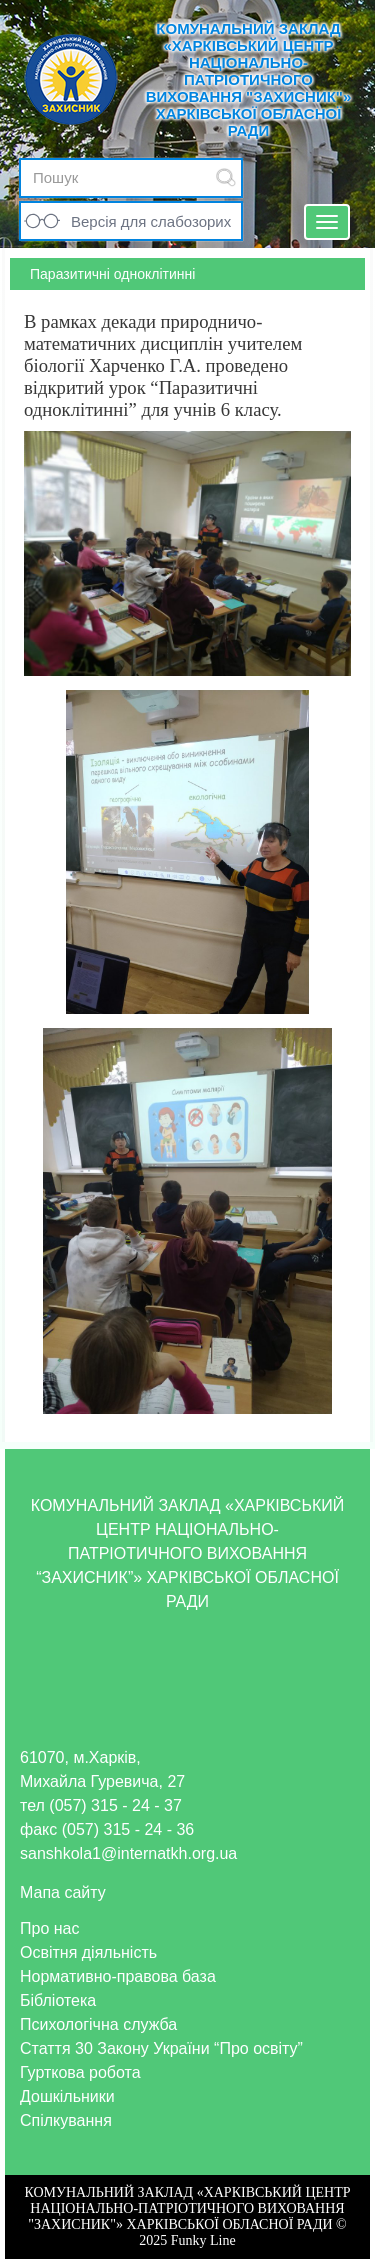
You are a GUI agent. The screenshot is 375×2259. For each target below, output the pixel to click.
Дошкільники (67, 2096)
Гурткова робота (80, 2072)
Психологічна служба (98, 2024)
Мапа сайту (63, 1892)
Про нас (49, 1928)
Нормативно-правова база (118, 1976)
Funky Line (203, 2240)
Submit (226, 177)
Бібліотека (58, 2000)
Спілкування (66, 2120)
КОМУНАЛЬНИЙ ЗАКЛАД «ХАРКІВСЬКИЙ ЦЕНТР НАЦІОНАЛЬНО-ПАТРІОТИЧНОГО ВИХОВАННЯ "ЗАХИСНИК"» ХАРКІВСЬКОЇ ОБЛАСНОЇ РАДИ (249, 79)
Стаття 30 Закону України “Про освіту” (161, 2048)
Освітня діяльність (88, 1952)
